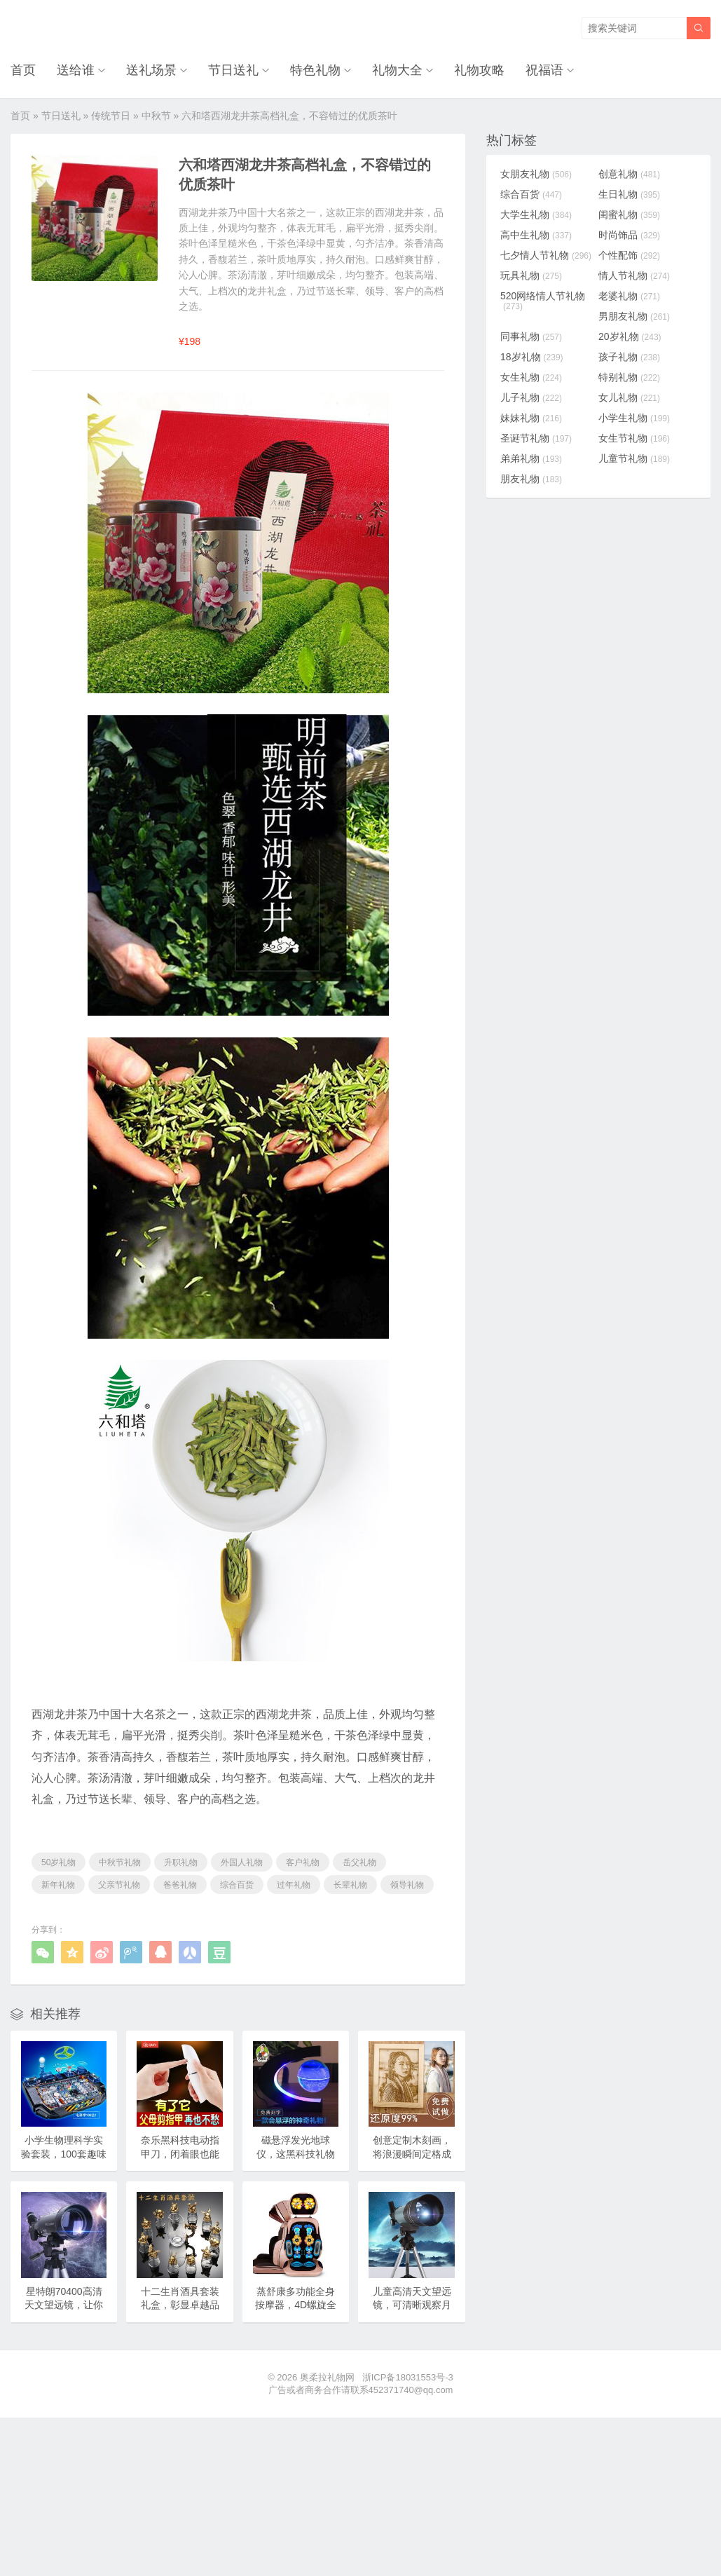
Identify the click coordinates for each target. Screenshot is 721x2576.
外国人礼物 (242, 1862)
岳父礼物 (359, 1862)
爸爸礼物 (180, 1885)
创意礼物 (629, 174)
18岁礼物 (531, 357)
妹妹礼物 (531, 418)
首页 (23, 70)
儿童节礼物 (634, 458)
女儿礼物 (629, 397)
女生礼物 (531, 377)
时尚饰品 (629, 235)
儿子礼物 (531, 397)
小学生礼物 (634, 418)
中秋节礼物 (120, 1862)
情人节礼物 (634, 275)
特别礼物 (629, 377)
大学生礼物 (536, 214)
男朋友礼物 (634, 316)
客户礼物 (303, 1862)
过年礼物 (293, 1885)
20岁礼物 (629, 336)
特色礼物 (315, 70)
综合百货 (237, 1885)
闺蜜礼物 (629, 214)
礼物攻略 (479, 70)
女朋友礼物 (536, 174)
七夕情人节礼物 (545, 255)
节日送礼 (233, 70)
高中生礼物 (536, 235)
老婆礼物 (629, 296)
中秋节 (156, 115)
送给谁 (76, 70)
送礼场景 (151, 70)
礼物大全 (397, 70)
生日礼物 (629, 194)
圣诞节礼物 (536, 438)
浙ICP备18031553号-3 (407, 2377)
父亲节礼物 (119, 1885)
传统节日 (110, 115)
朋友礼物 (531, 479)
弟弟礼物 (531, 458)
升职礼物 (181, 1862)
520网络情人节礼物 (542, 301)
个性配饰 (629, 255)
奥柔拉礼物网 (327, 2377)
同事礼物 (531, 336)
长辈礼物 (350, 1885)
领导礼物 (407, 1885)
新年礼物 (58, 1885)
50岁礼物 (58, 1862)
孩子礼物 (629, 357)
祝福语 (544, 70)
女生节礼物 (634, 438)
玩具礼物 (531, 275)
